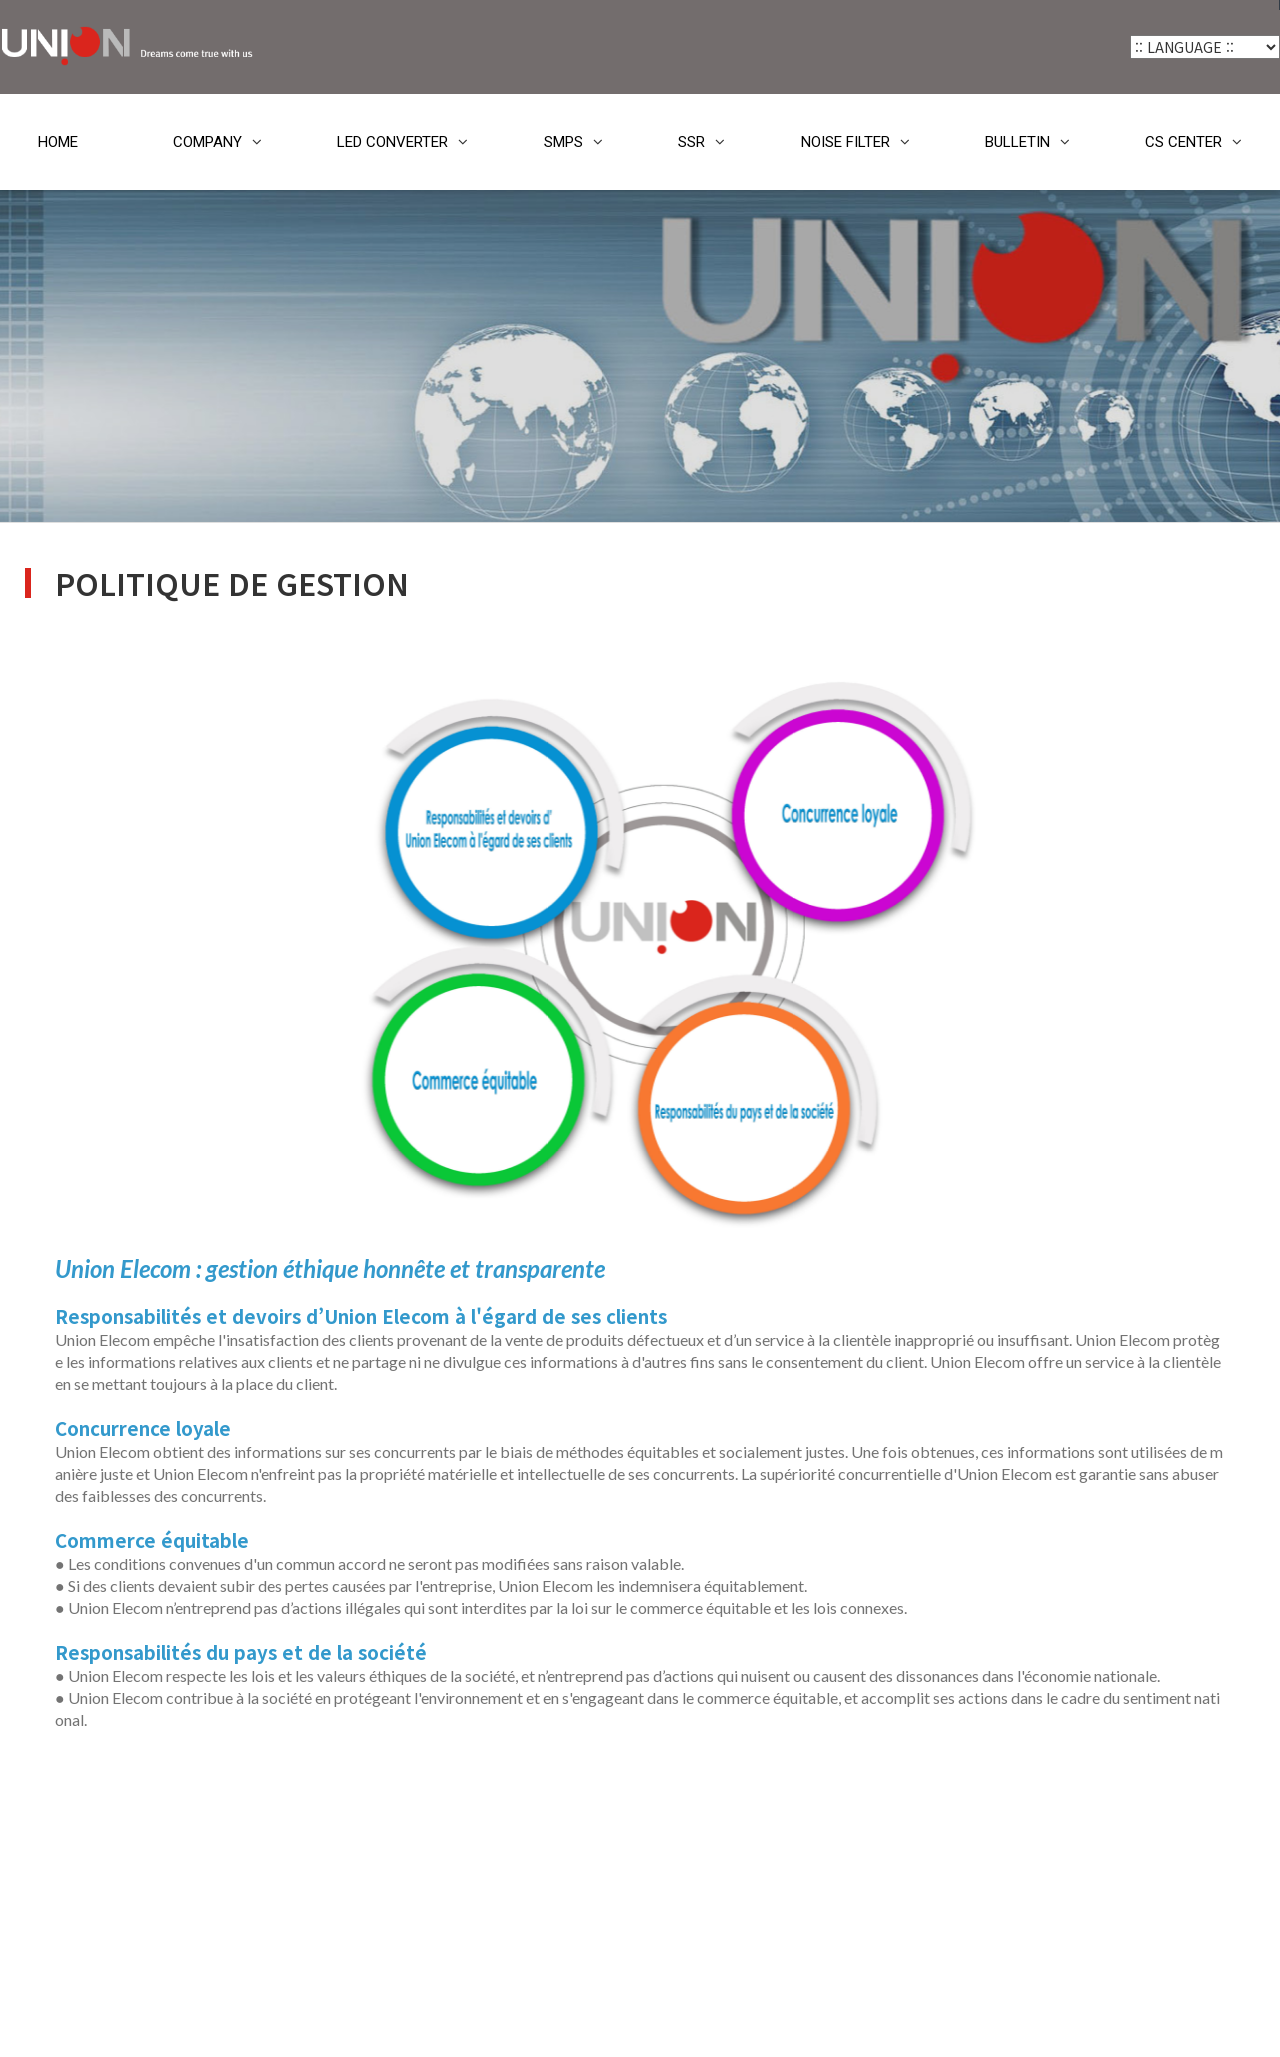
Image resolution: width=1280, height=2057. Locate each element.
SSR (691, 142)
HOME (58, 142)
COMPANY (207, 142)
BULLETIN (1017, 142)
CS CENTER (1183, 142)
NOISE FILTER (845, 142)
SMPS (563, 142)
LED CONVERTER (392, 142)
